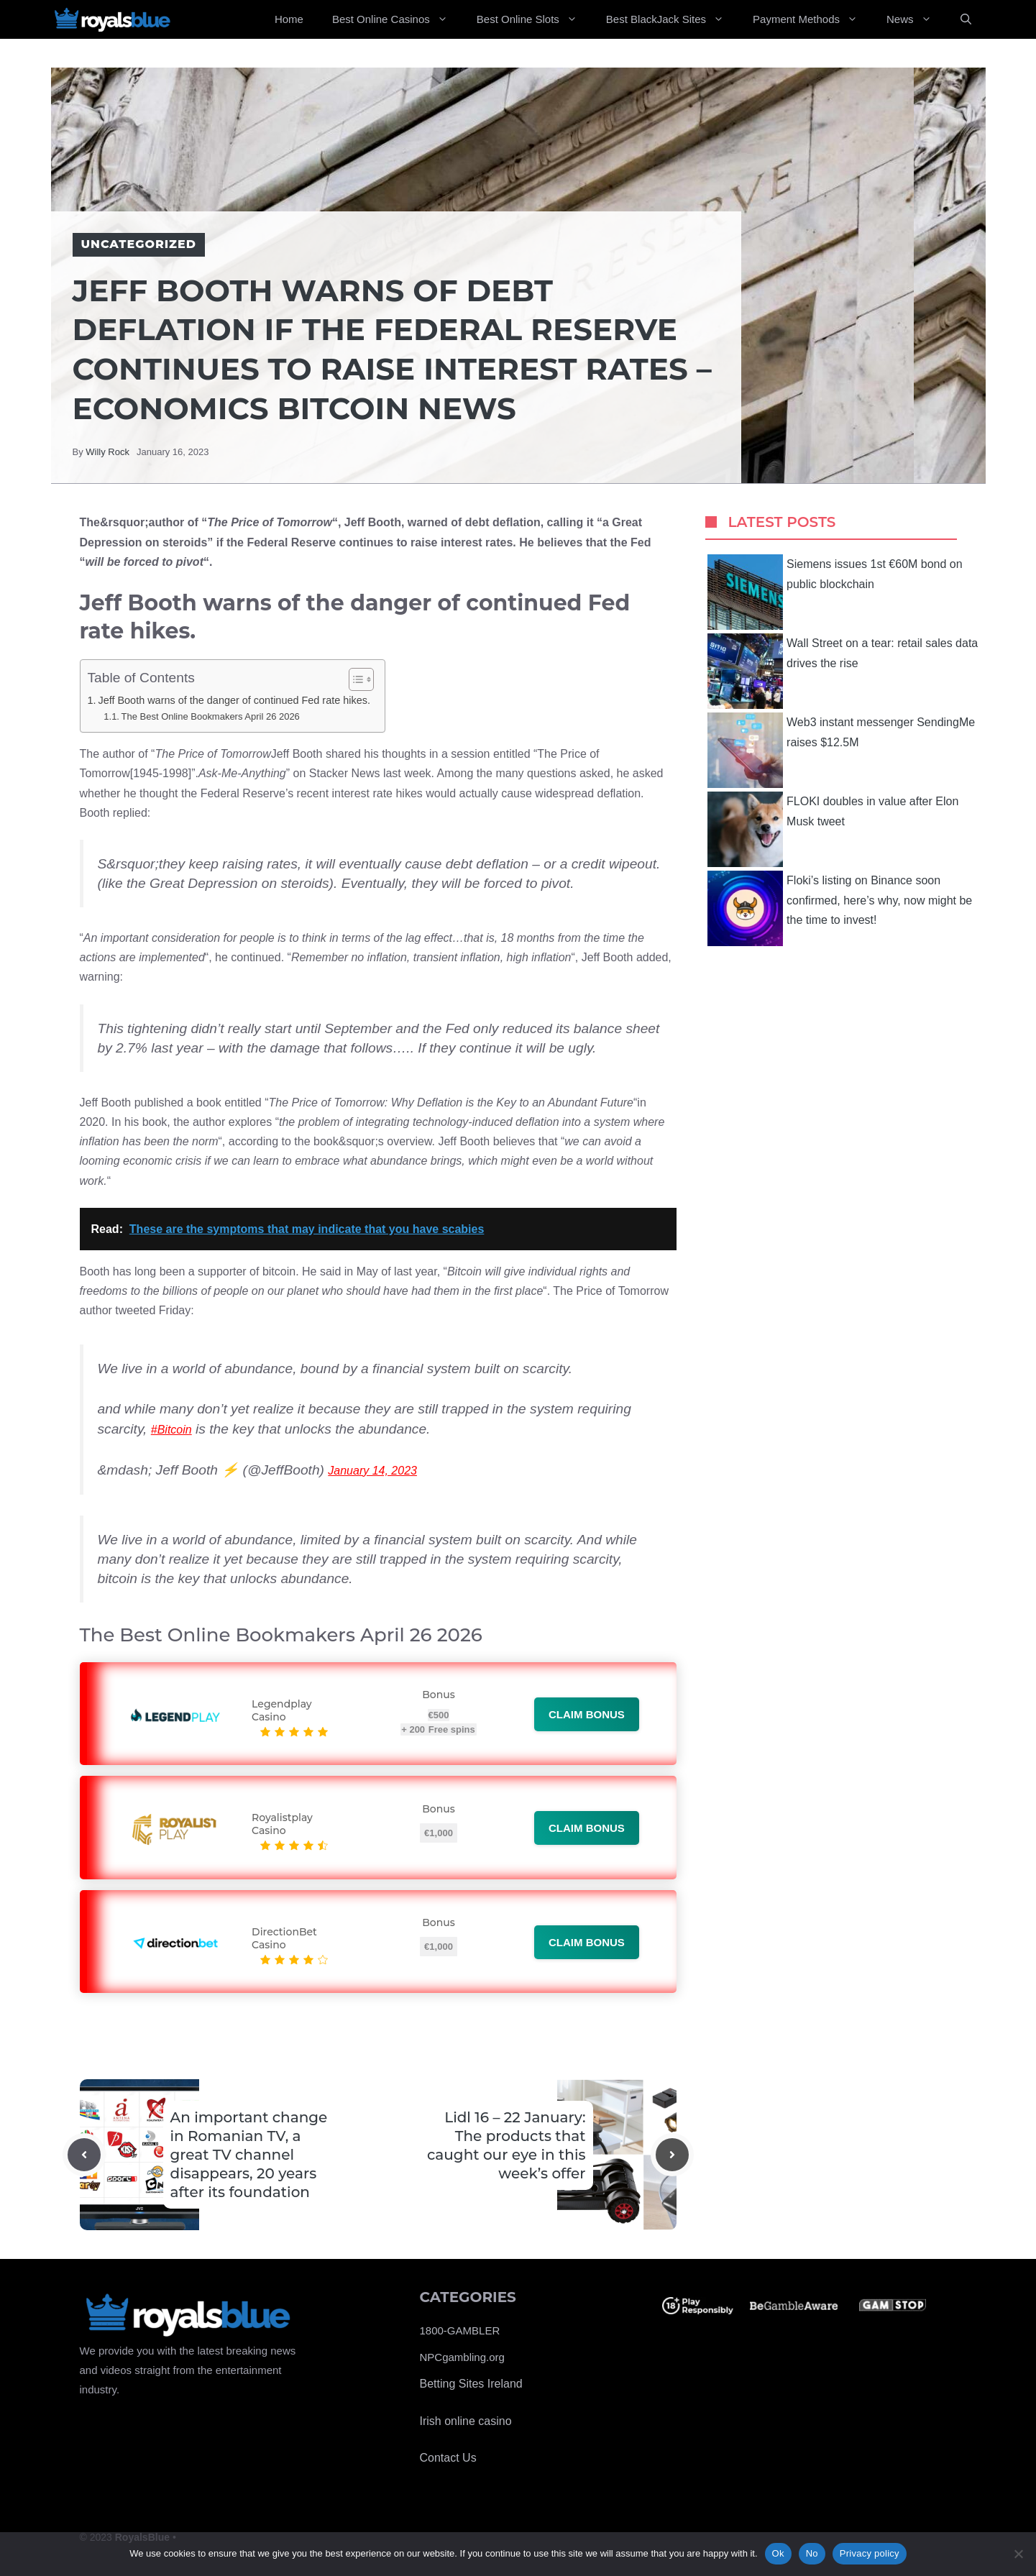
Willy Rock (107, 451)
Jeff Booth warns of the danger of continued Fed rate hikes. (234, 700)
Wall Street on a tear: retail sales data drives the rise (842, 671)
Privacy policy (869, 2553)
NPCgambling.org (462, 2357)
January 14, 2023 (372, 1471)
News (916, 19)
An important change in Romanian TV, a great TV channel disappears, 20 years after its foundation (249, 2155)
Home (289, 19)
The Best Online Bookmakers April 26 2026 (211, 716)
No (812, 2553)
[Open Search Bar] (966, 19)
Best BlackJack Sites (672, 19)
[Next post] (672, 2154)
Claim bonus (587, 1714)
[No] (1018, 2554)
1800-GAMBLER (460, 2330)
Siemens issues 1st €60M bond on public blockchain (835, 592)
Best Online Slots (534, 19)
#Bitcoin (171, 1430)
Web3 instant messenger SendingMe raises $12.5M (841, 750)
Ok (778, 2553)
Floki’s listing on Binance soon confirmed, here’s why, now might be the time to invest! (839, 908)
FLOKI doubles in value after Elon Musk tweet (832, 829)
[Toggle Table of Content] (354, 679)
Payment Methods (812, 19)
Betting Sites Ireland (471, 2384)
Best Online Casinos (397, 19)
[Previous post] (84, 2154)
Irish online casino (466, 2421)
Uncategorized (138, 244)
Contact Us (448, 2458)
